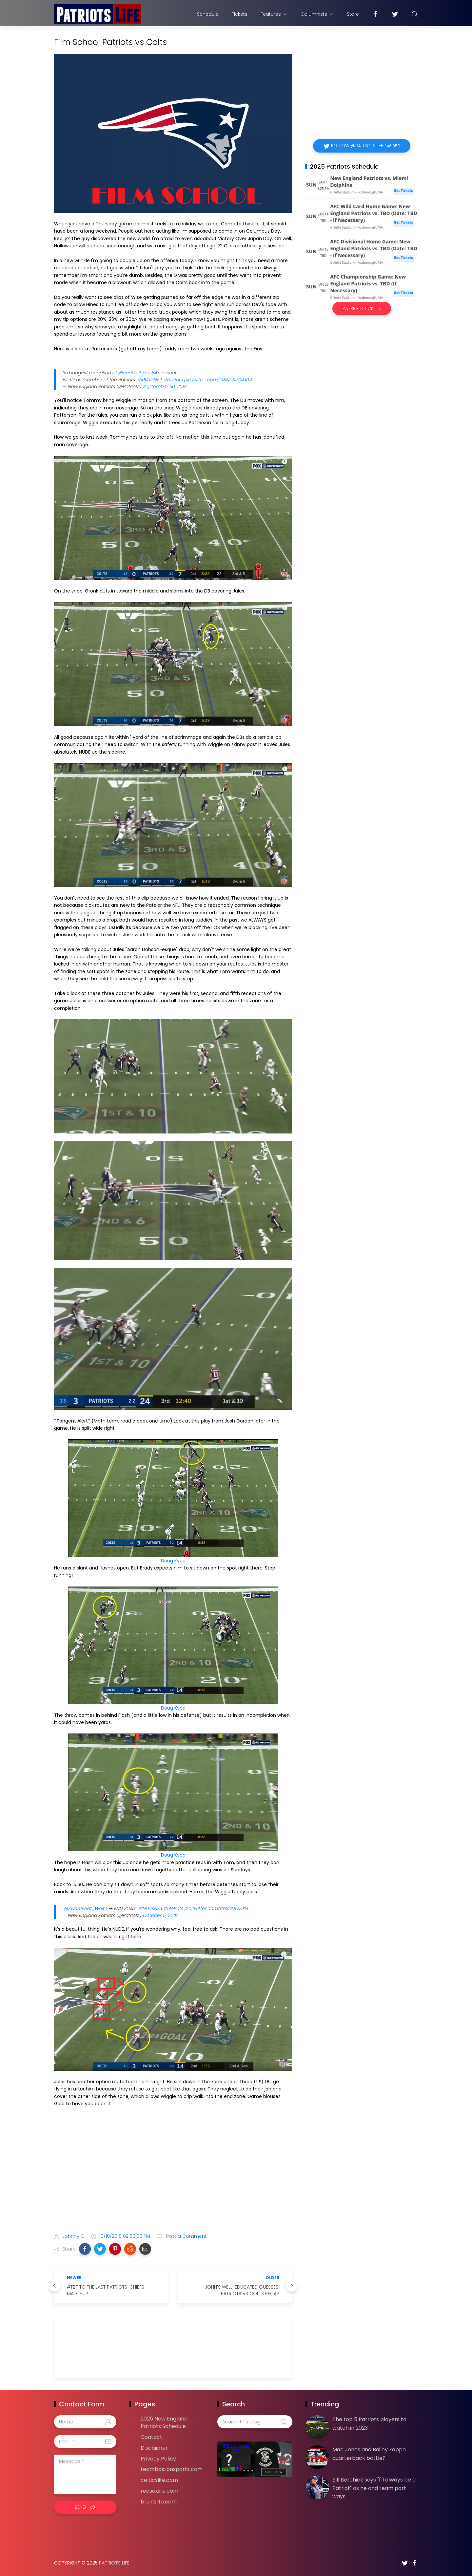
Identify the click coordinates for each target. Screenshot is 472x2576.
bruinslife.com (159, 2501)
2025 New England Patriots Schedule (164, 2422)
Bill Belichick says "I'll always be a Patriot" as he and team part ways (374, 2488)
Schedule (208, 14)
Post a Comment (185, 2236)
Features (274, 14)
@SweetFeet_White (85, 1908)
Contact (151, 2437)
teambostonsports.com (172, 2469)
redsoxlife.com (159, 2491)
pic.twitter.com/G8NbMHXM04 (218, 379)
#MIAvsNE (148, 379)
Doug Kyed (173, 1560)
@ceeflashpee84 (137, 372)
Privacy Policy (158, 2458)
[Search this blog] (254, 2421)
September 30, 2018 (165, 386)
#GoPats (173, 379)
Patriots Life (114, 2563)
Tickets (239, 14)
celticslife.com (159, 2480)
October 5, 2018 (160, 1915)
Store (353, 14)
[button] (85, 2249)
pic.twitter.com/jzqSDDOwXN (216, 1908)
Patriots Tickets (362, 308)
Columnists (317, 14)
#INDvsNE (148, 1908)
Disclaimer (154, 2448)
